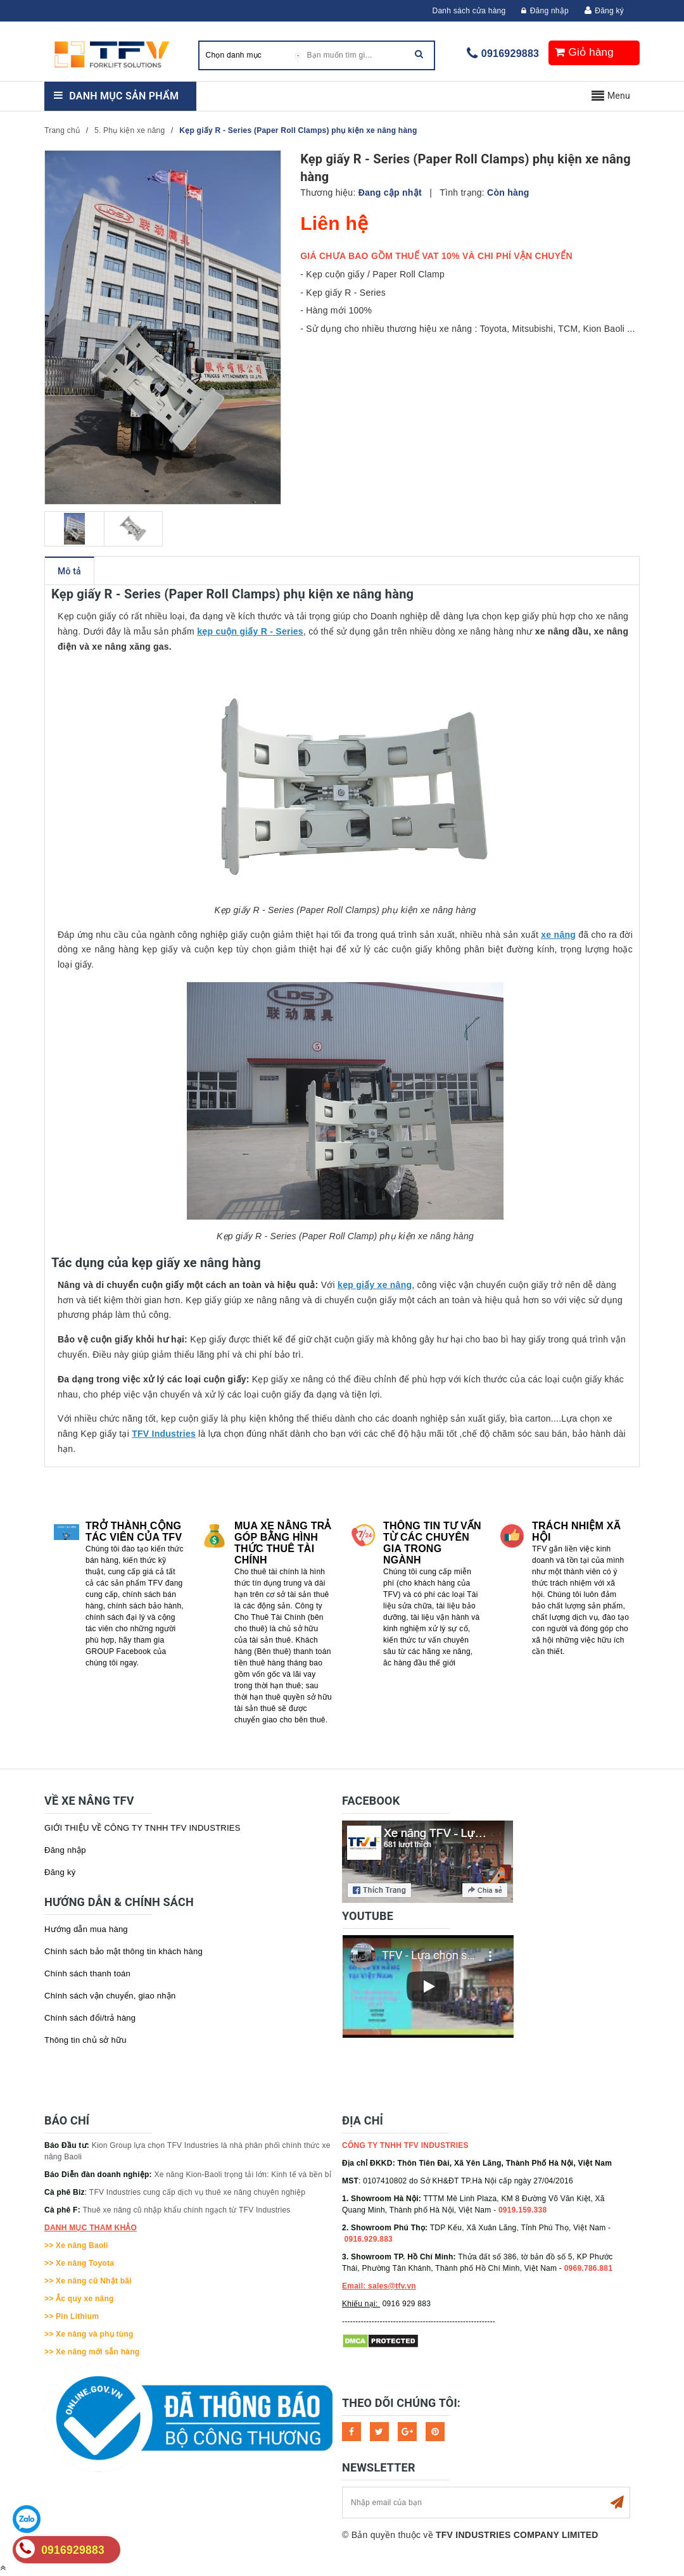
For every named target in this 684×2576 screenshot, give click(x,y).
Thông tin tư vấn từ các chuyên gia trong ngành (432, 1542)
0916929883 (510, 53)
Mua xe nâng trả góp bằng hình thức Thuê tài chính (282, 1542)
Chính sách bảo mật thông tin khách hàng (123, 1951)
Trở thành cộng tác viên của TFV (134, 1531)
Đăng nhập (545, 10)
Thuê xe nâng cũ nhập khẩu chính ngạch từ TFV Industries (187, 2210)
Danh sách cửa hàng (469, 10)
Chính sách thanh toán (87, 1973)
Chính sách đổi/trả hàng (90, 2018)
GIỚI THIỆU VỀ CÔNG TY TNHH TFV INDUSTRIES (142, 1828)
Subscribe (617, 2502)
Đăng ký (609, 10)
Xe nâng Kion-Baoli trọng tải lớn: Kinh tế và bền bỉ (242, 2174)
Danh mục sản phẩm (124, 96)
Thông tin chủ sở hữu (85, 2040)
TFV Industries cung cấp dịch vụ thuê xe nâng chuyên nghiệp (197, 2192)
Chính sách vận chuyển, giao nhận (110, 1995)
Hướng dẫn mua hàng (86, 1929)
